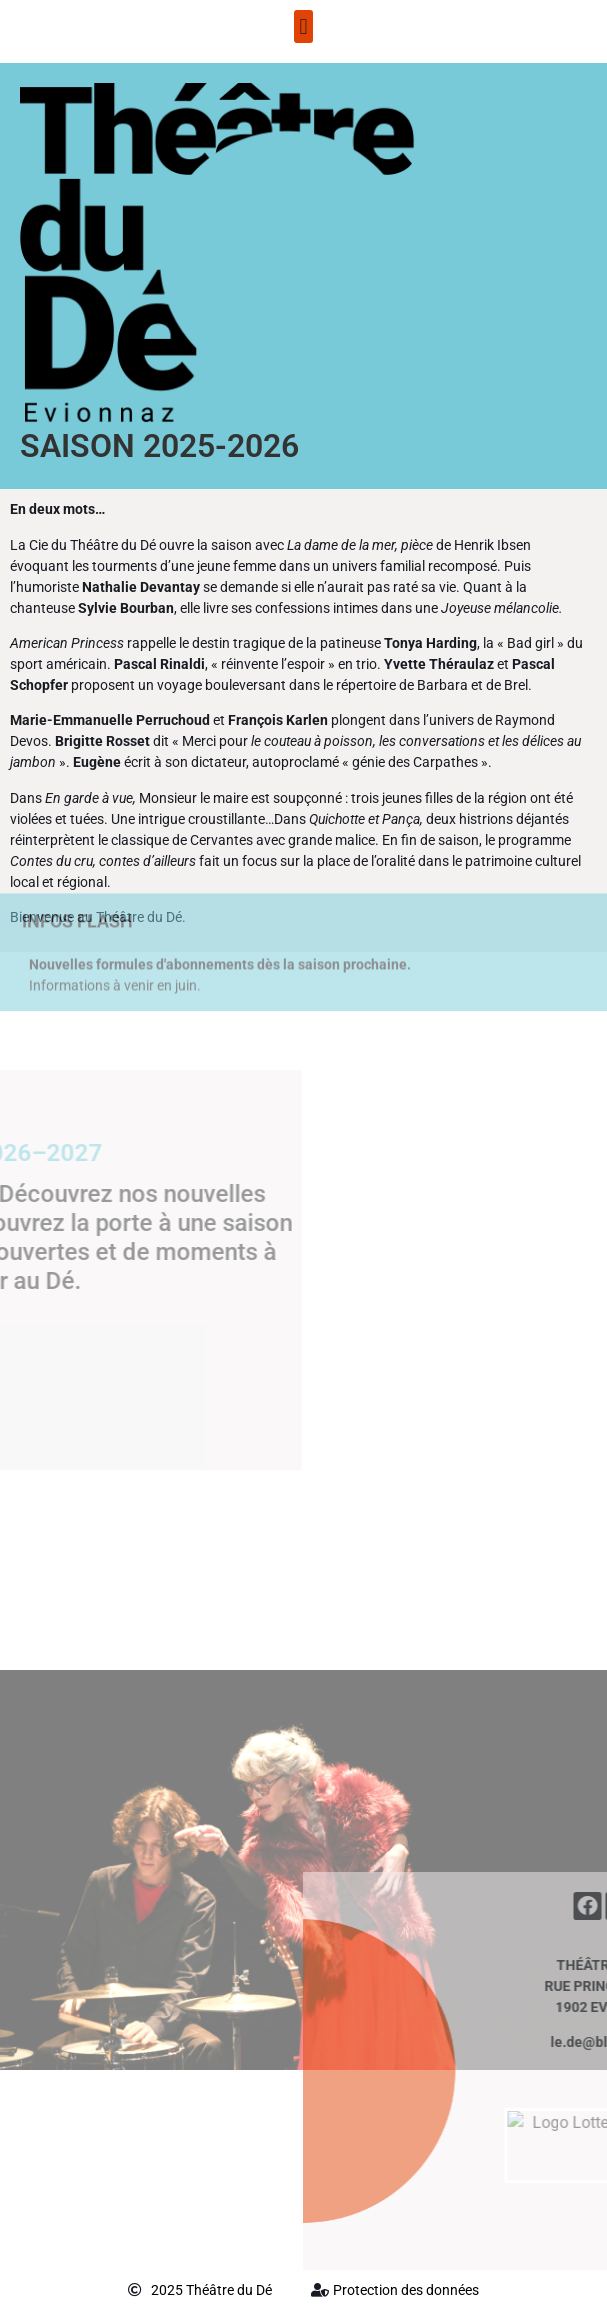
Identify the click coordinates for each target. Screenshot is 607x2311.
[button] (303, 26)
